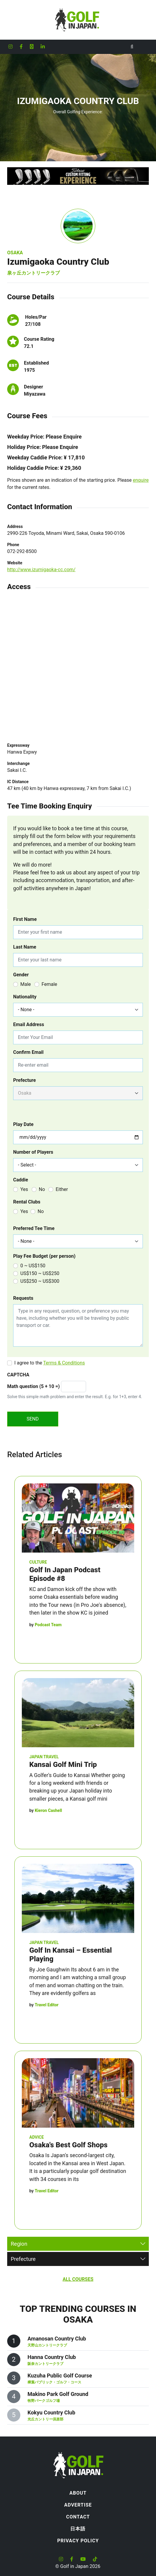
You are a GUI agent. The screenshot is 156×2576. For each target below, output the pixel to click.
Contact (78, 2517)
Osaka (15, 252)
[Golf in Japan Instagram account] (10, 46)
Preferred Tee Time (33, 1228)
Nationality (24, 997)
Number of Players (33, 1152)
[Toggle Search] (132, 47)
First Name (25, 919)
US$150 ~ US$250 (39, 1273)
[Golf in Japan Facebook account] (21, 46)
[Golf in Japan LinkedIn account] (42, 46)
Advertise (78, 2505)
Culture (38, 1562)
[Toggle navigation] (144, 47)
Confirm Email (28, 1052)
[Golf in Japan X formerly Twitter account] (31, 46)
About (77, 2493)
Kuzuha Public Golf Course (59, 2375)
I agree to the (49, 1363)
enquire (141, 480)
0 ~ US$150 (32, 1265)
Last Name (24, 947)
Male (25, 984)
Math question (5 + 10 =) (33, 1386)
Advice (36, 2137)
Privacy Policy (78, 2541)
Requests (23, 1298)
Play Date (23, 1124)
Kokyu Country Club (51, 2412)
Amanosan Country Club (56, 2338)
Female (49, 984)
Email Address (28, 1024)
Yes (24, 1189)
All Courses (77, 2279)
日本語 (77, 2529)
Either (62, 1189)
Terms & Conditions (64, 1363)
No (42, 1189)
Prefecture (24, 1080)
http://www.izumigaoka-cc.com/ (41, 569)
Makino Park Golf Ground (57, 2394)
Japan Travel (44, 1756)
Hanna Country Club (51, 2357)
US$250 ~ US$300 (39, 1281)
